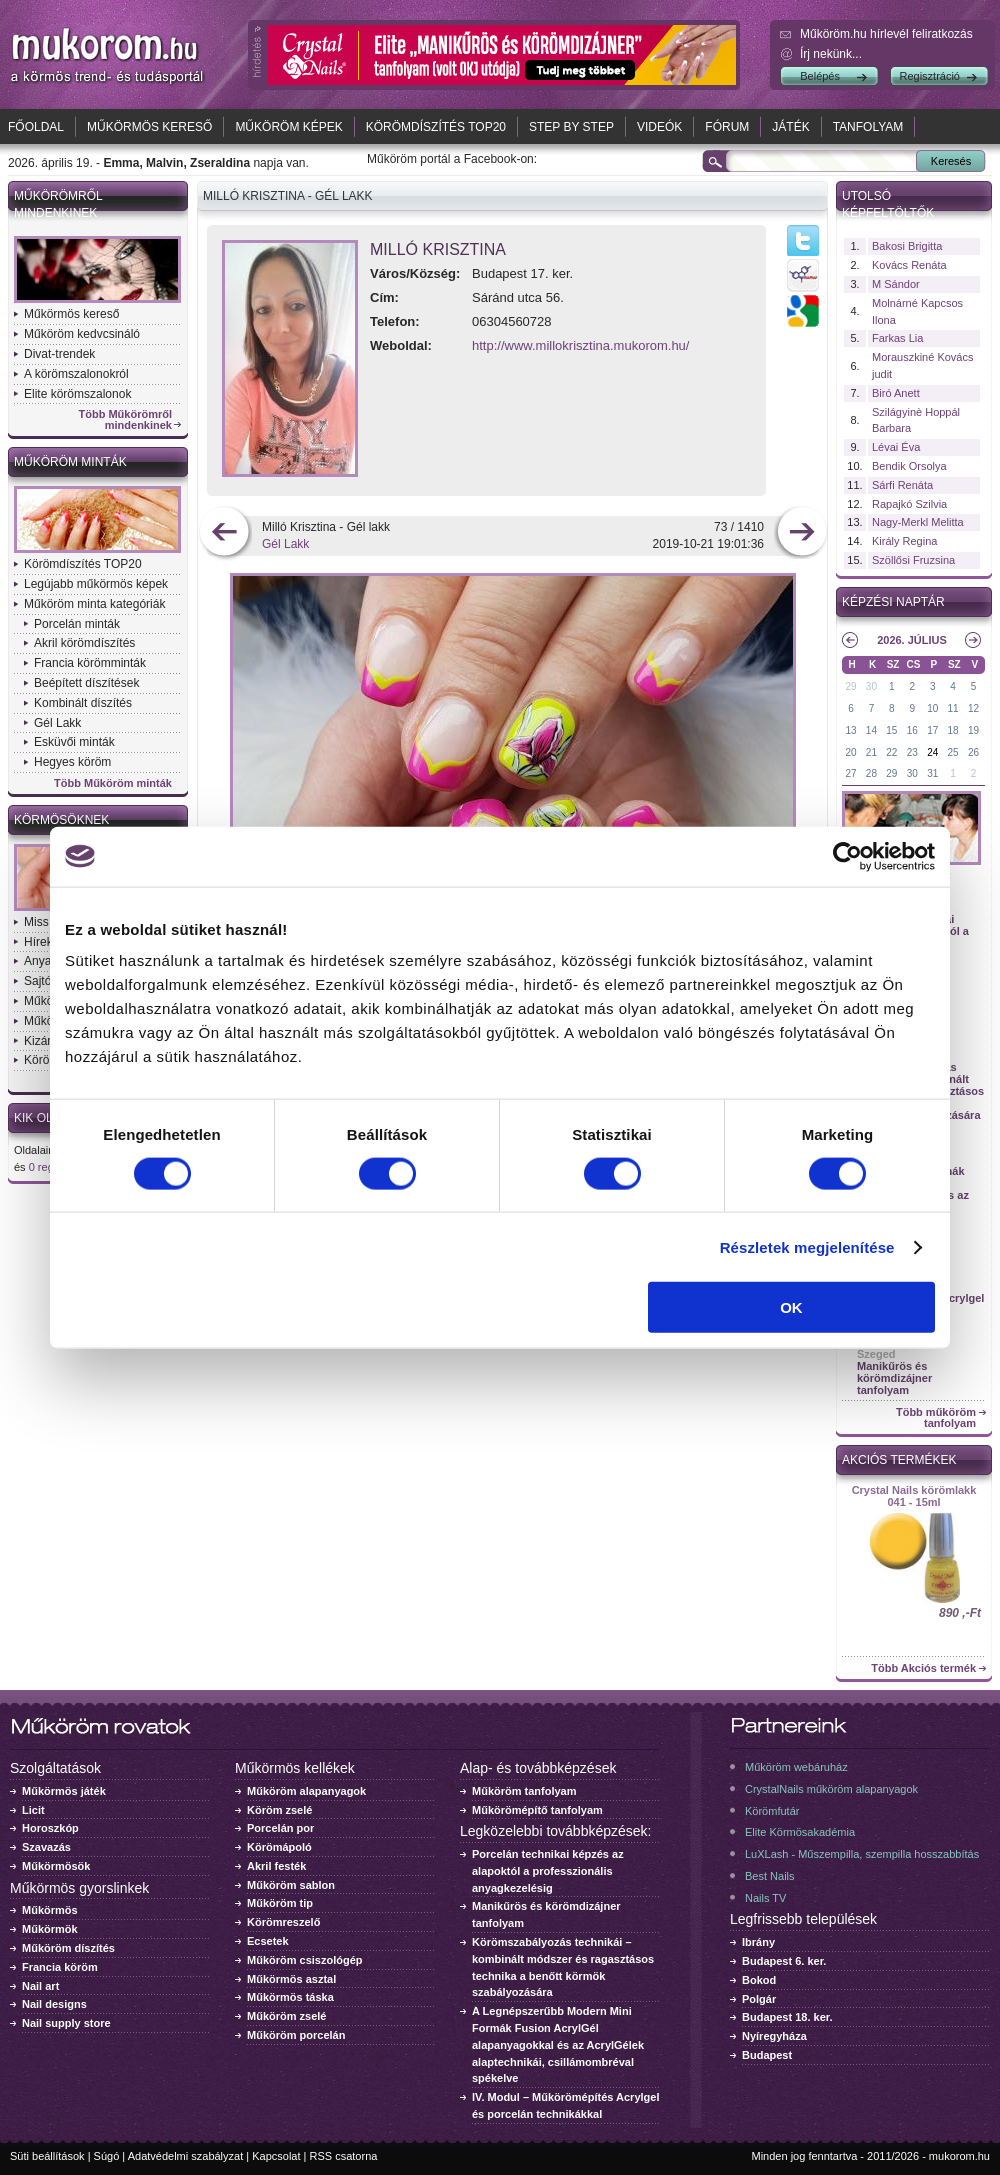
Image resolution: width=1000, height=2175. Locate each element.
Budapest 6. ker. (784, 1961)
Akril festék (276, 1866)
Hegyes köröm (72, 762)
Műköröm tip (280, 1903)
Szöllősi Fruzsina (913, 560)
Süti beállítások (47, 2156)
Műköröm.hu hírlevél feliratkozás (886, 34)
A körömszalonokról (76, 374)
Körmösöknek (61, 820)
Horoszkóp (50, 1828)
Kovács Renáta (909, 265)
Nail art (40, 1986)
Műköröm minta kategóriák (94, 604)
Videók (659, 127)
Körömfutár (772, 1811)
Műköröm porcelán (296, 2035)
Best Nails (770, 1876)
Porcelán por (280, 1828)
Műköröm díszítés (68, 1948)
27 (850, 773)
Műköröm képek (288, 127)
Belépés (820, 76)
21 (871, 752)
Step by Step (571, 127)
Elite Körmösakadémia (800, 1832)
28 (871, 773)
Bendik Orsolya (909, 466)
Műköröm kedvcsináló (82, 334)
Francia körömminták (90, 663)
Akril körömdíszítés (84, 643)
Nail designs (54, 2004)
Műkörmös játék (64, 1791)
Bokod (759, 1980)
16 (912, 730)
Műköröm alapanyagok (306, 1791)
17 (932, 730)
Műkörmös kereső (149, 127)
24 (932, 752)
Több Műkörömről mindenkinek (126, 420)
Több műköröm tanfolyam (936, 1418)
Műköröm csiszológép (305, 1960)
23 (912, 752)
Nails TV (765, 1898)
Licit (33, 1810)
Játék (790, 127)
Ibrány (758, 1942)
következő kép (801, 533)
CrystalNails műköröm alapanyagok (831, 1789)
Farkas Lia (897, 338)
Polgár (759, 1999)
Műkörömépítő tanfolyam (537, 1810)
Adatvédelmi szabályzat (186, 2156)
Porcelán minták (77, 624)
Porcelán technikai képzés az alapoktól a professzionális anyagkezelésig (548, 1871)
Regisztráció (929, 76)
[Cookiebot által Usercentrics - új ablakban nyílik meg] (847, 856)
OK (791, 1307)
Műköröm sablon (291, 1885)
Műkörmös (50, 1910)
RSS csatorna (344, 2156)
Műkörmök (50, 1929)
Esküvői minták (74, 742)
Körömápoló (279, 1847)
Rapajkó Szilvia (909, 504)
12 (973, 708)
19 (973, 730)
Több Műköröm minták (113, 783)
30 (871, 686)
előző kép (224, 533)
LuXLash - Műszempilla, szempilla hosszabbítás (862, 1854)
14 (871, 730)
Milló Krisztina (438, 249)
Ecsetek (268, 1941)
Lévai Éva (896, 447)
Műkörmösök (56, 1866)
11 (953, 708)
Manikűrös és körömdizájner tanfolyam (894, 1378)
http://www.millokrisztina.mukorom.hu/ (580, 345)
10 (932, 708)
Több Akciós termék (923, 1668)
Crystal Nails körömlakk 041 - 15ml (914, 1496)
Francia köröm (60, 1967)
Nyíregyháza (774, 2036)
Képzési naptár (893, 602)
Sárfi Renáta (902, 485)
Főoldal (36, 127)
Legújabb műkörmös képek (96, 584)
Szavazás (46, 1847)
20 (850, 752)
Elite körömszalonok (77, 394)
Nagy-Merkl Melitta (918, 522)
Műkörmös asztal (291, 1979)
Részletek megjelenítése (807, 1246)
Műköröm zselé (286, 2016)
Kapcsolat (276, 2156)
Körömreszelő (283, 1922)
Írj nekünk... (831, 54)
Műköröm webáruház (796, 1767)
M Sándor (896, 284)
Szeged (876, 1354)
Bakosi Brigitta (907, 246)
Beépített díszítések (86, 683)
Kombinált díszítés (83, 703)
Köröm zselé (279, 1810)
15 (891, 730)
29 (850, 686)
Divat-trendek (59, 354)
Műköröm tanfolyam (524, 1791)
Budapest (767, 2055)
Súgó (107, 2156)
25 (953, 752)
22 (891, 752)
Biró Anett (896, 393)
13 (850, 730)
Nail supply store (66, 2023)
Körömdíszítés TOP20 (436, 127)
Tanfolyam (868, 127)
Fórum (727, 127)
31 (932, 773)
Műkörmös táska (290, 1997)
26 (973, 752)
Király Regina (904, 541)
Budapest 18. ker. (787, 2017)
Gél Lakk (57, 723)
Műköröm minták (70, 462)
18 (953, 730)
